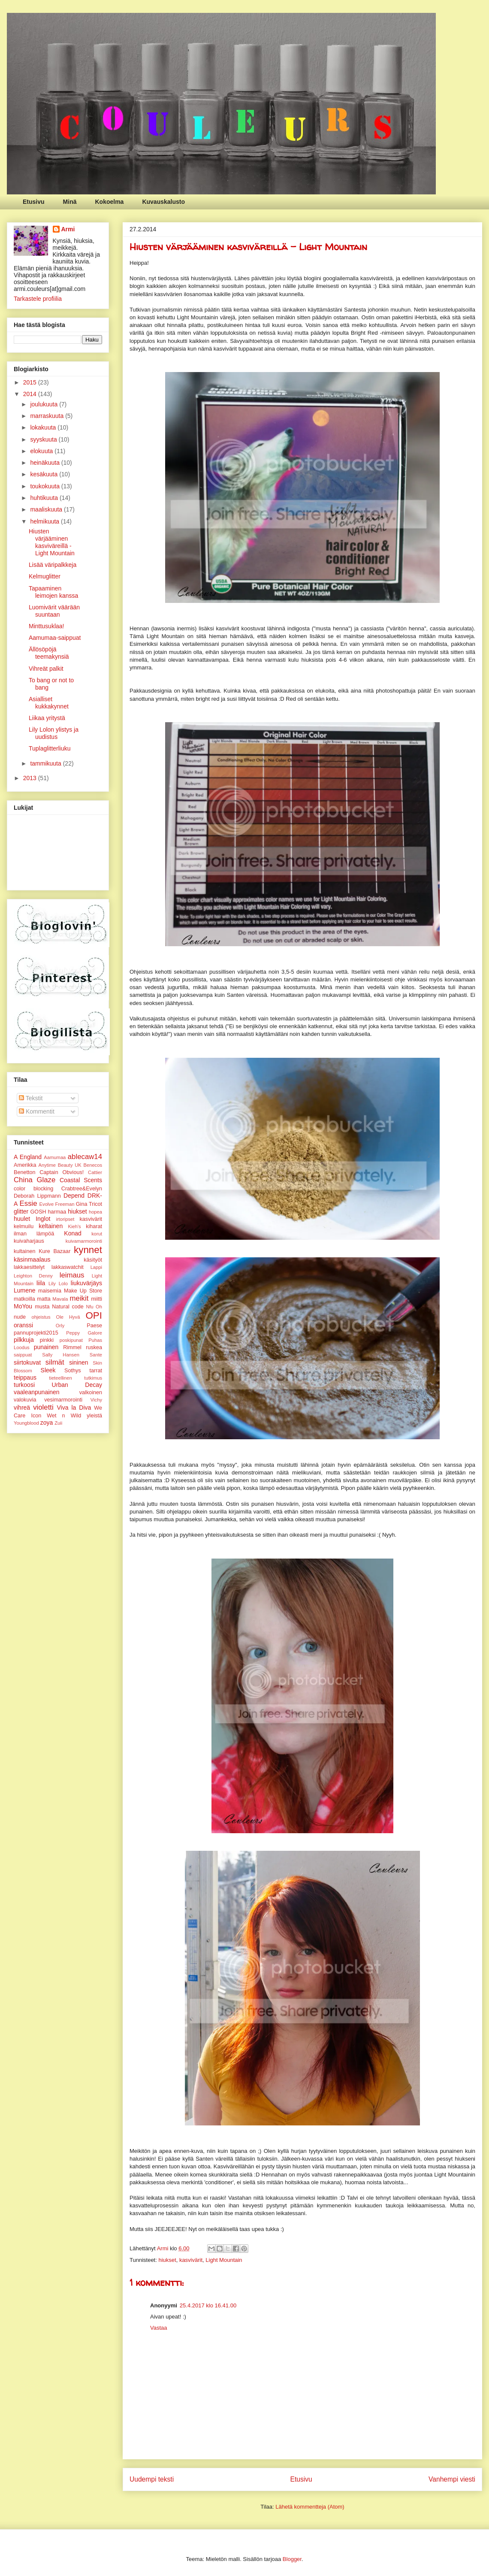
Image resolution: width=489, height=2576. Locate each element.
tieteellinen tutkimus (75, 1377)
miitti (96, 1299)
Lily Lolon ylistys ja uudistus (53, 733)
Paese (94, 1326)
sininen (78, 1362)
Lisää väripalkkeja (52, 564)
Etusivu (34, 201)
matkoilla (24, 1299)
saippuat (23, 1354)
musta (42, 1307)
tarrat (96, 1371)
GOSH (38, 1212)
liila (40, 1283)
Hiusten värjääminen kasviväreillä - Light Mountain (52, 542)
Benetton (24, 1172)
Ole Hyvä (68, 1317)
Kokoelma (109, 201)
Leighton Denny (33, 1275)
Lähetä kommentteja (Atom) (309, 2506)
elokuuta (42, 451)
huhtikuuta (45, 497)
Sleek (48, 1370)
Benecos (92, 1165)
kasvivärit (190, 2260)
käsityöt (93, 1260)
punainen (46, 1347)
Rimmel (72, 1347)
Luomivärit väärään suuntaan (54, 611)
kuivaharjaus (29, 1241)
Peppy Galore (84, 1332)
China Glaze (34, 1180)
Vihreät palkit (46, 668)
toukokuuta (45, 486)
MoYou (23, 1306)
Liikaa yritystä (47, 717)
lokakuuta (43, 427)
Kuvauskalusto (163, 201)
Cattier (95, 1172)
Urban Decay (77, 1384)
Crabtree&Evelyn (81, 1189)
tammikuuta (46, 763)
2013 (30, 778)
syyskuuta (44, 439)
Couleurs (14, 24)
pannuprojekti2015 (36, 1333)
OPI (93, 1315)
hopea (95, 1211)
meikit (79, 1298)
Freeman (65, 1204)
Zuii (58, 1423)
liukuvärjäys (86, 1283)
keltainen (51, 1226)
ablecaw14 (85, 1157)
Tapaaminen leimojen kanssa (53, 592)
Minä (70, 201)
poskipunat (71, 1340)
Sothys (72, 1371)
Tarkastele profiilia (38, 298)
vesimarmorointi (63, 1400)
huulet (22, 1218)
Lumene (25, 1290)
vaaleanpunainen (37, 1392)
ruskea (94, 1347)
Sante (96, 1354)
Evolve (46, 1204)
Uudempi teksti (152, 2479)
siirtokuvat (27, 1362)
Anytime (47, 1165)
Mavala (60, 1299)
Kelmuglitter (44, 576)
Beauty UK (70, 1165)
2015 (30, 382)
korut (96, 1233)
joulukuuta (44, 404)
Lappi (96, 1267)
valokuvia (25, 1400)
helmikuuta (45, 521)
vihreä (22, 1407)
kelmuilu (23, 1226)
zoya (46, 1422)
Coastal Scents (81, 1180)
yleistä (94, 1416)
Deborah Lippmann (37, 1196)
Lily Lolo (58, 1283)
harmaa (57, 1212)
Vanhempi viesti (452, 2479)
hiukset (167, 2260)
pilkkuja (24, 1339)
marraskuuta (47, 415)
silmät (54, 1362)
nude (20, 1317)
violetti (43, 1407)
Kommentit (36, 1111)
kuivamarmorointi (84, 1241)
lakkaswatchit (67, 1267)
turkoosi (24, 1384)
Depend (74, 1195)
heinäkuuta (45, 462)
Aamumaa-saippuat (55, 637)
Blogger (292, 2559)
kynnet (88, 1249)
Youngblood (26, 1423)
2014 (30, 393)
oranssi (23, 1325)
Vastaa (158, 2328)
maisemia (49, 1291)
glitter (21, 1211)
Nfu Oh (94, 1306)
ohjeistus (40, 1317)
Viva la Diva (74, 1407)
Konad (72, 1233)
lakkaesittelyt (29, 1267)
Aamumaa (55, 1157)
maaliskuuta (47, 509)
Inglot (43, 1218)
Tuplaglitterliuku (50, 748)
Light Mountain (223, 2260)
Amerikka (25, 1165)
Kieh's (74, 1226)
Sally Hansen (60, 1354)
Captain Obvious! (61, 1172)
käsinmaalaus (32, 1259)
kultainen (24, 1251)
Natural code (68, 1307)
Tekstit (30, 1098)
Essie (28, 1203)
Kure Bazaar (54, 1251)
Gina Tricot (89, 1204)
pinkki (47, 1340)
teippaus (25, 1377)
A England (28, 1156)
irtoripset (65, 1219)
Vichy (96, 1399)
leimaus (72, 1275)
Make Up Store (83, 1291)
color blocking (33, 1189)
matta (44, 1299)
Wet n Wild (64, 1416)
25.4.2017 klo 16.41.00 (208, 2305)
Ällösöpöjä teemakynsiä (49, 653)
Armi (68, 229)
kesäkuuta (44, 474)
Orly (60, 1325)
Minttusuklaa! (46, 626)
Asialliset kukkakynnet (49, 703)
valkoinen (90, 1392)
